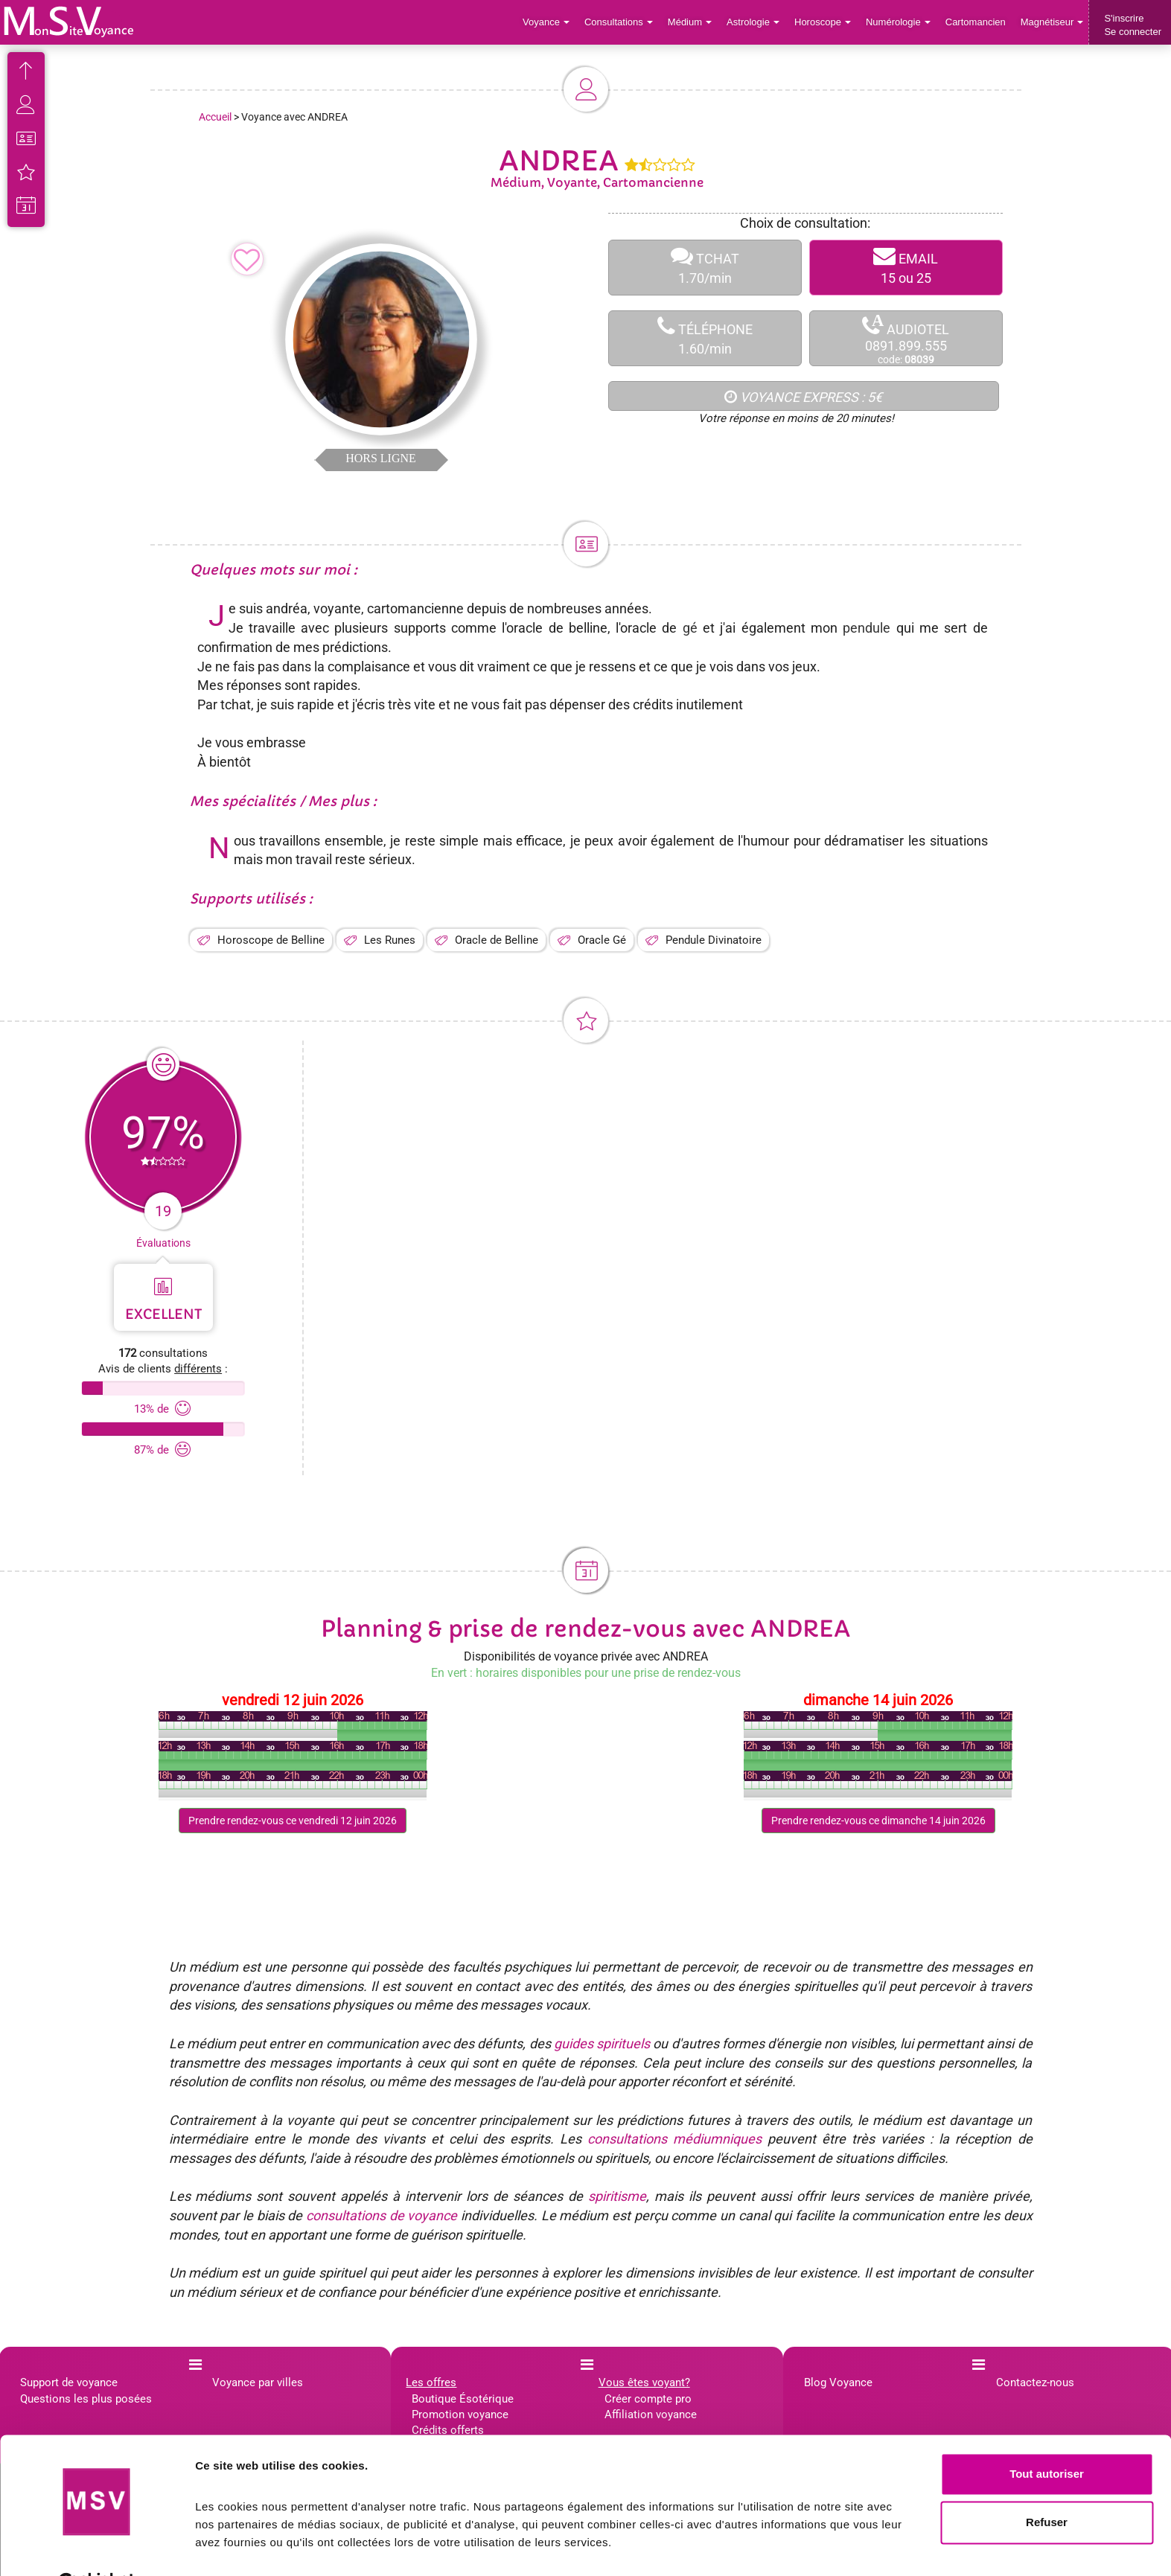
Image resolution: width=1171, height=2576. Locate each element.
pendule (866, 628)
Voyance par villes (257, 2382)
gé (690, 628)
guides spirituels (602, 2043)
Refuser (1047, 2485)
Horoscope (822, 22)
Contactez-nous (1035, 2382)
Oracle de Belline (496, 940)
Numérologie (898, 22)
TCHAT (705, 267)
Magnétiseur (1052, 22)
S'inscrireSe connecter (1132, 25)
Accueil (215, 117)
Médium (690, 22)
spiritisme (617, 2196)
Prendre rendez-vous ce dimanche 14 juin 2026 (878, 1820)
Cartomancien (975, 22)
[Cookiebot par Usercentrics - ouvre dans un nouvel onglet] (96, 2547)
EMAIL (906, 267)
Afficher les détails (245, 2546)
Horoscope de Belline (271, 940)
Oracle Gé (602, 940)
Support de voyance (69, 2382)
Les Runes (389, 940)
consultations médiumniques (674, 2139)
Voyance (546, 22)
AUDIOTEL (906, 339)
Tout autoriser (1046, 2437)
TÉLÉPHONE (705, 338)
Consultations (618, 22)
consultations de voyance (381, 2215)
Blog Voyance (838, 2382)
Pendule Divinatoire (714, 940)
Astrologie (753, 22)
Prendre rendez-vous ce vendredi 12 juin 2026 (292, 1820)
